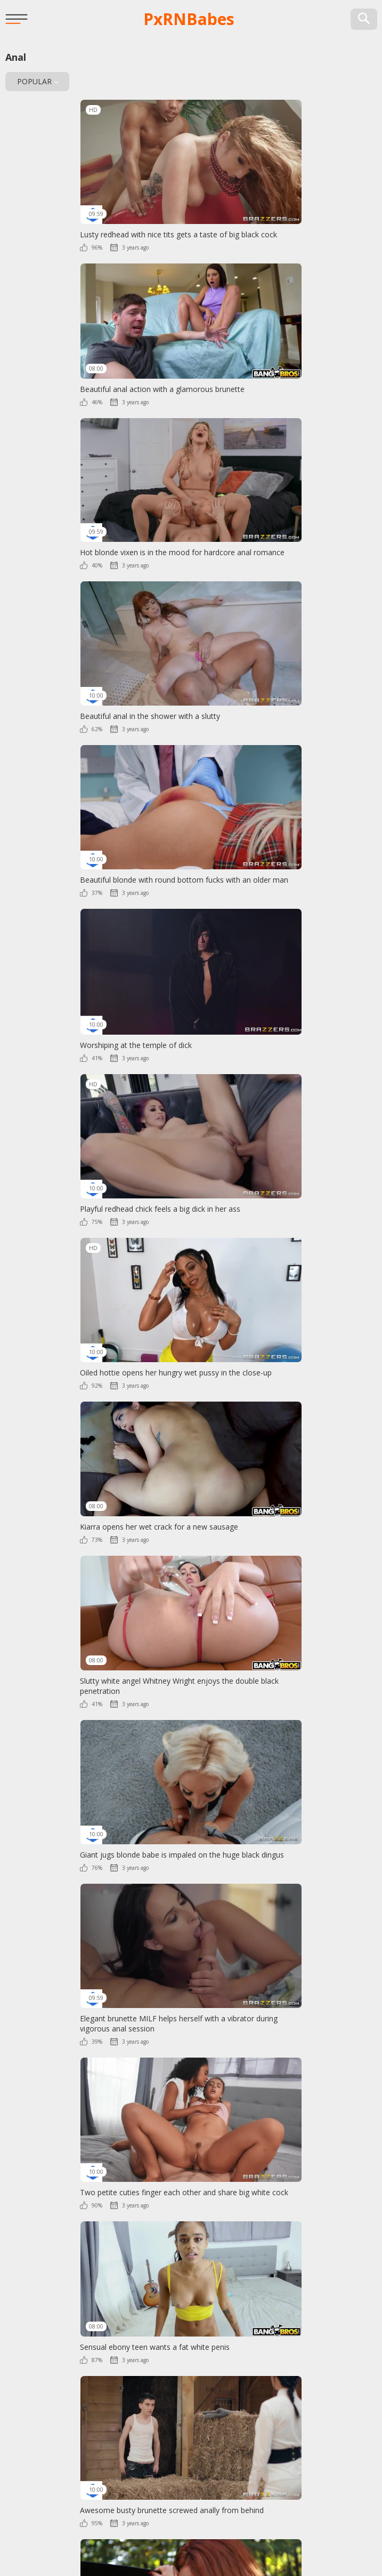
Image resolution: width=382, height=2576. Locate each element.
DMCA (189, 2539)
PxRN (188, 19)
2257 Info (158, 2539)
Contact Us (221, 2539)
